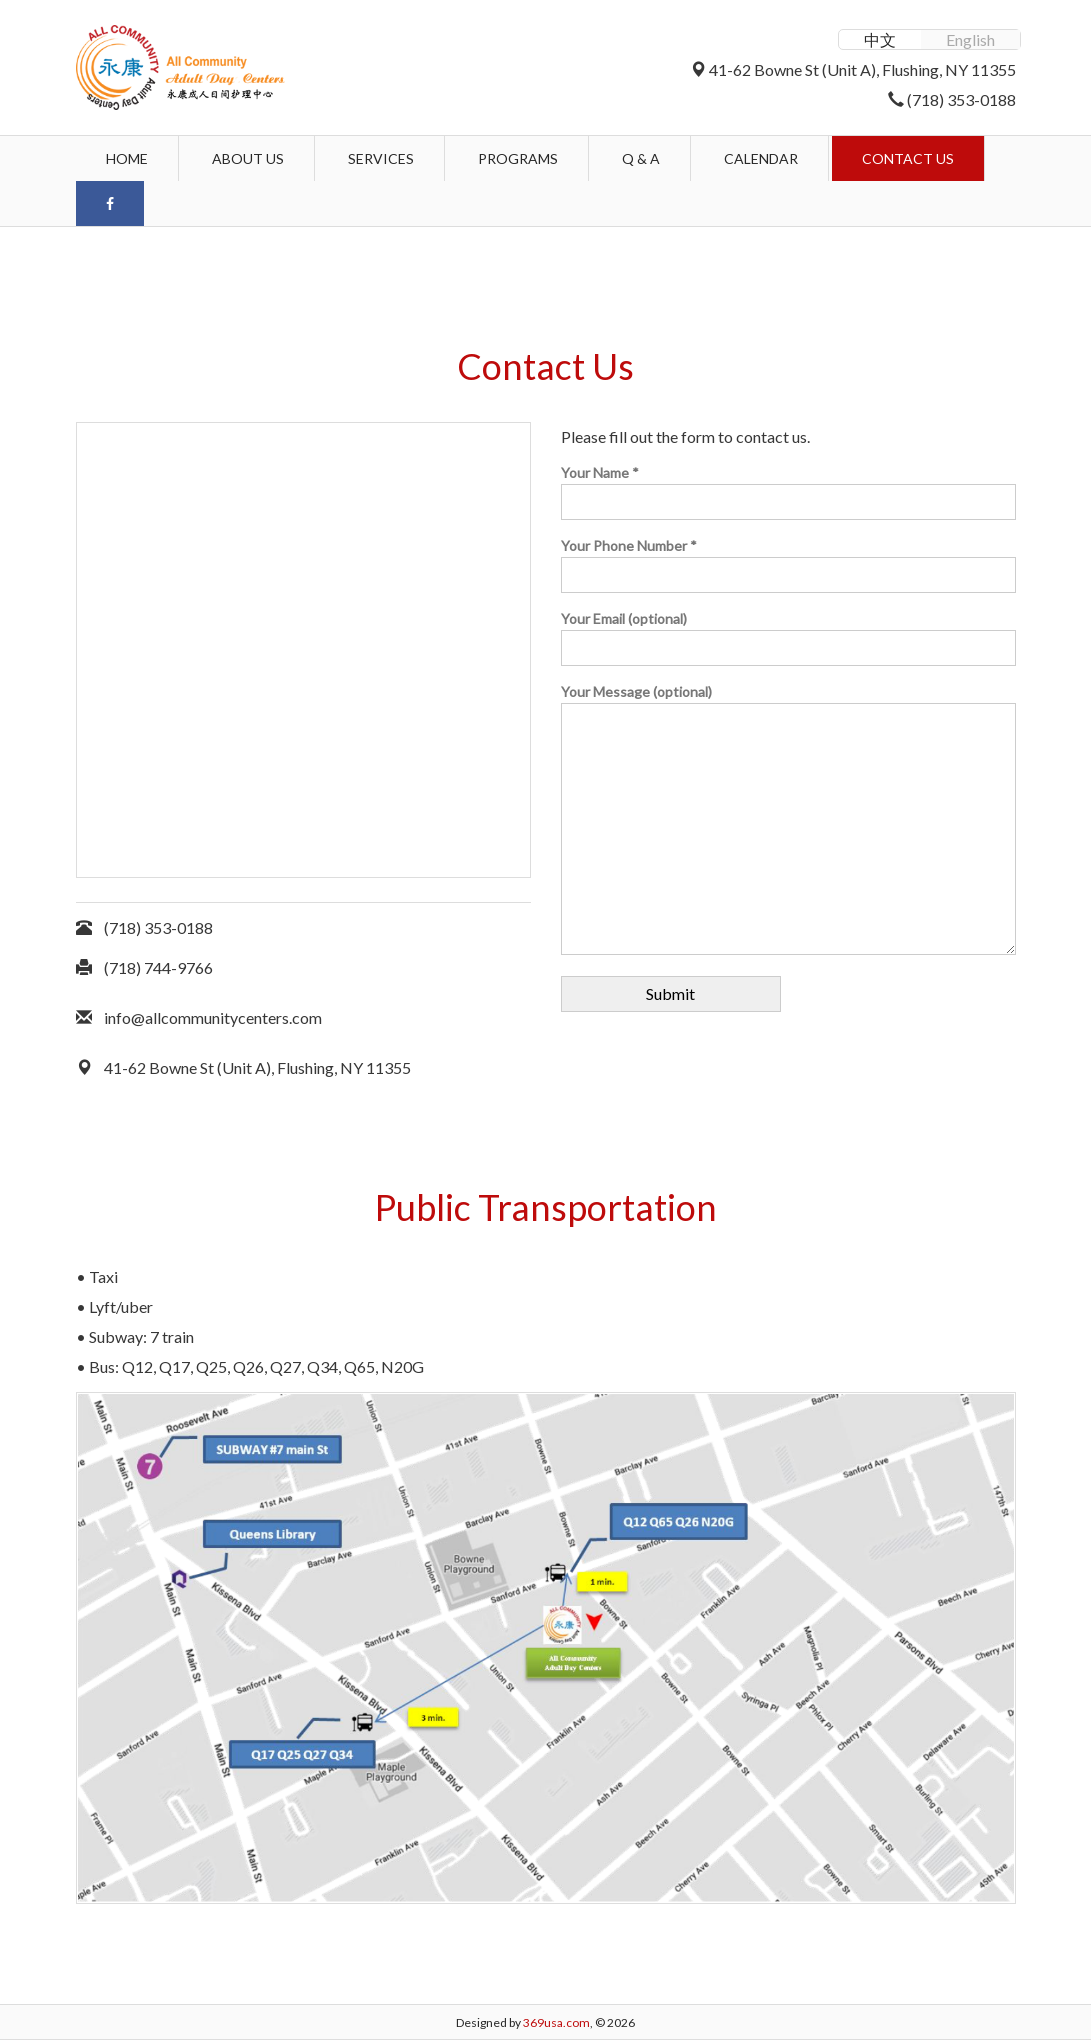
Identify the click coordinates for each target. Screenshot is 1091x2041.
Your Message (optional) (788, 820)
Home (127, 158)
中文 (880, 39)
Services (381, 158)
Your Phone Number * (788, 560)
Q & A (641, 158)
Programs (518, 158)
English (970, 39)
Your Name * (788, 487)
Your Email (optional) (788, 633)
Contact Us (908, 158)
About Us (248, 158)
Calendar (761, 158)
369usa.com (556, 2022)
